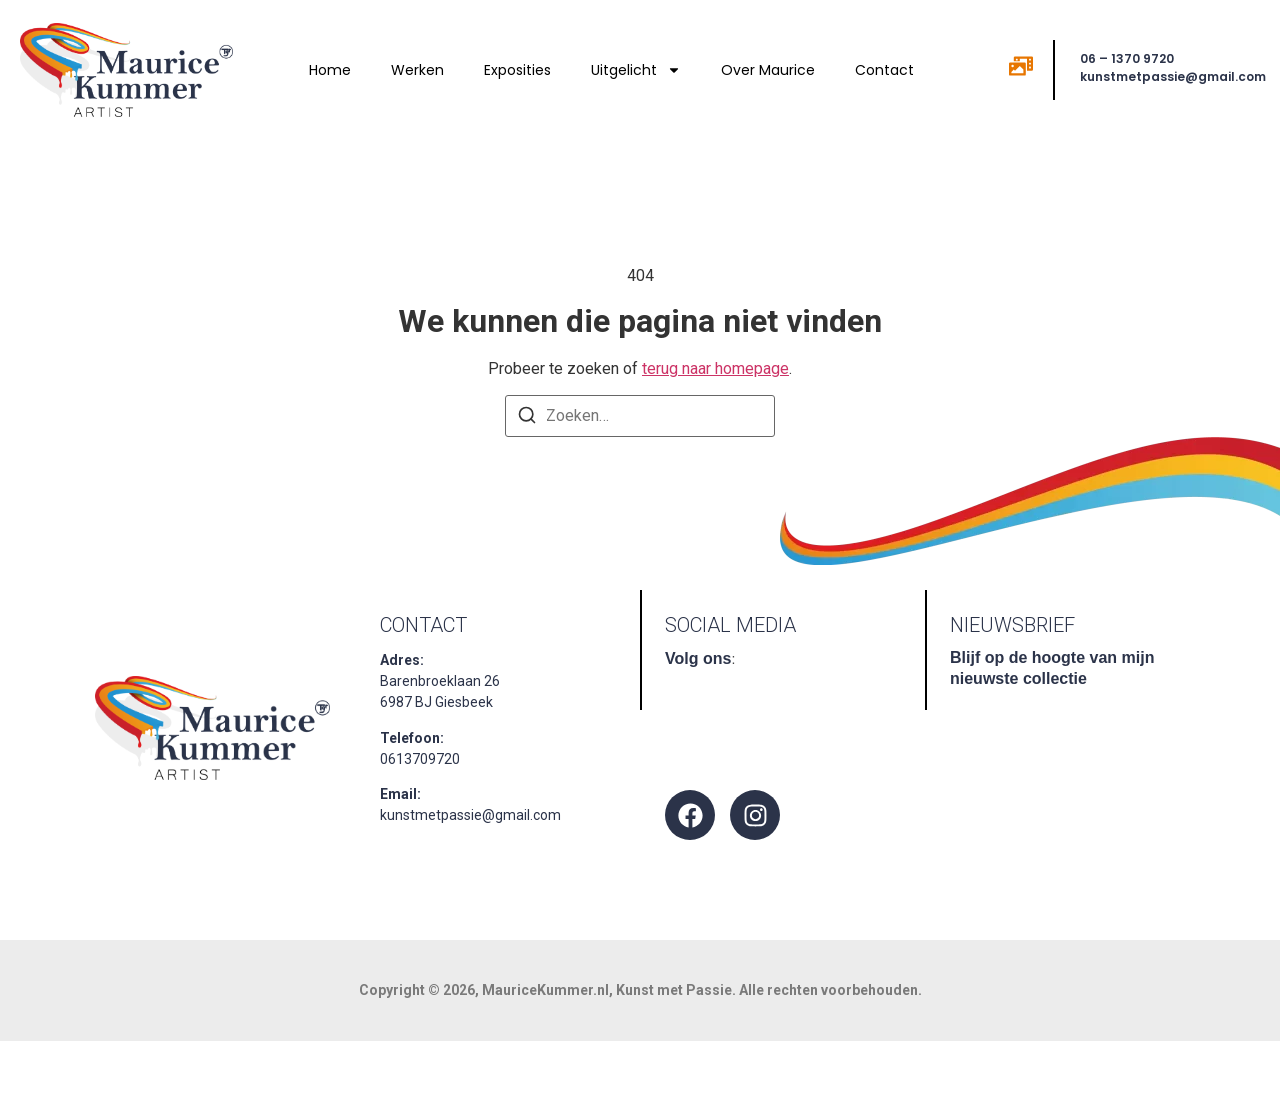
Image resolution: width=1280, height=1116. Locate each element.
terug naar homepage (715, 368)
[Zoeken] (527, 418)
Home (330, 70)
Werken (417, 70)
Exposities (517, 70)
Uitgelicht (636, 70)
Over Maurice (768, 70)
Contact (884, 70)
